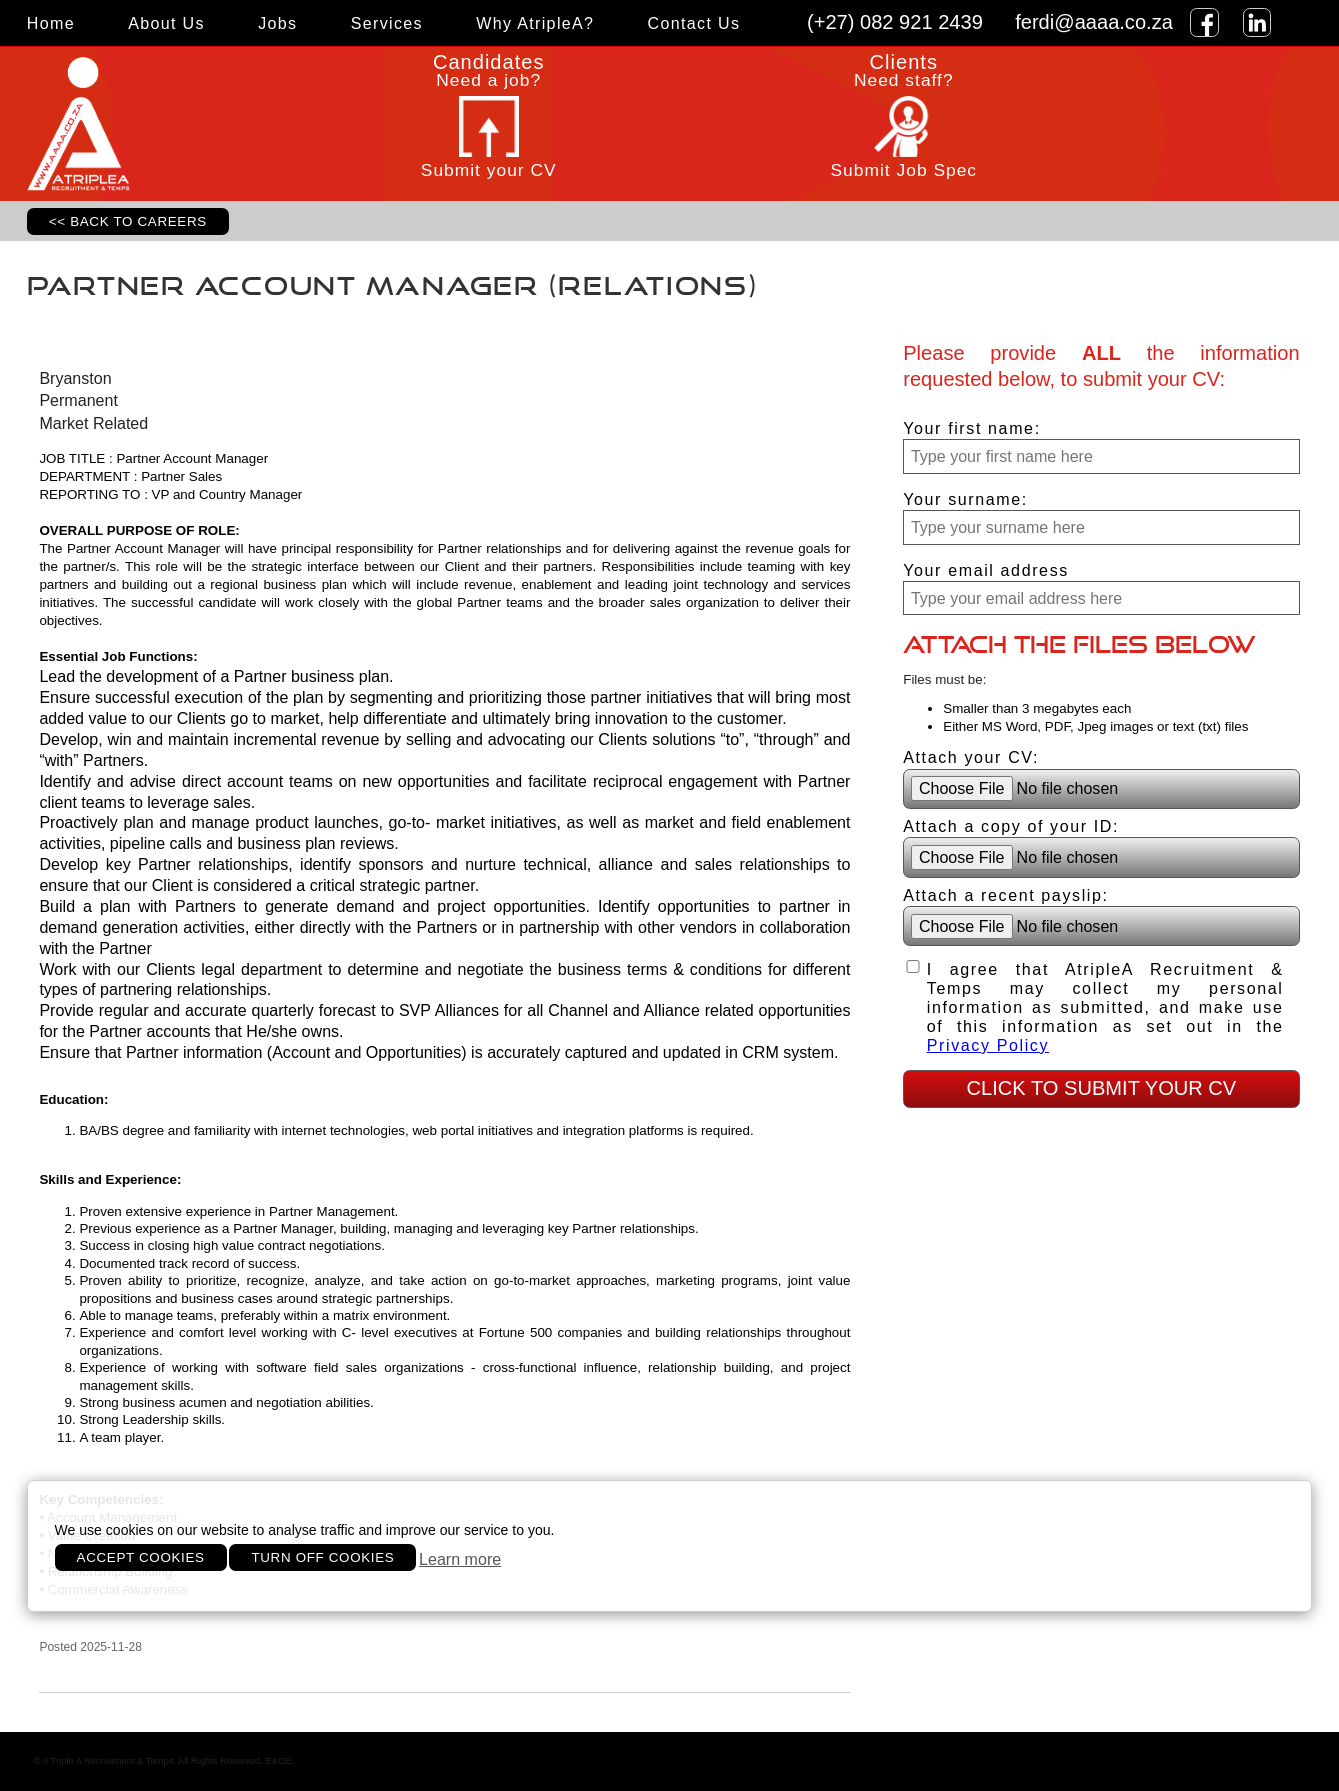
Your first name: (972, 428)
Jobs (277, 23)
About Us (166, 23)
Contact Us (694, 23)
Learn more (460, 1559)
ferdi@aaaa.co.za (1094, 22)
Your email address (986, 570)
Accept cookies (141, 1557)
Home (51, 23)
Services (387, 23)
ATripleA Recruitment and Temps (154, 124)
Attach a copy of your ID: (1011, 826)
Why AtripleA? (535, 23)
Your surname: (965, 499)
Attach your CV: (971, 757)
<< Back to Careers (128, 221)
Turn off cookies (322, 1557)
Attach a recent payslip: (1005, 895)
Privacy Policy (988, 1045)
